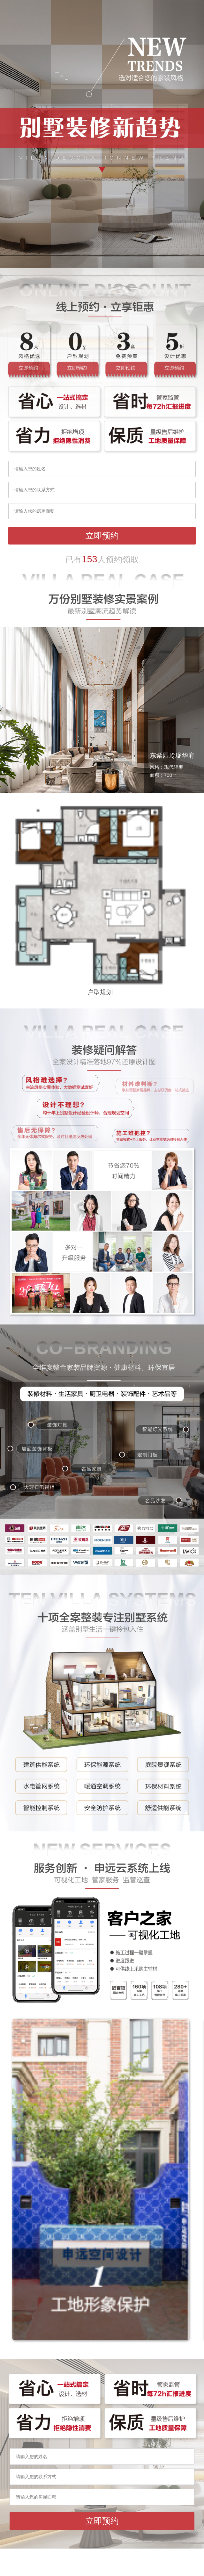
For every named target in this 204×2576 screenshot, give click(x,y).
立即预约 (102, 535)
